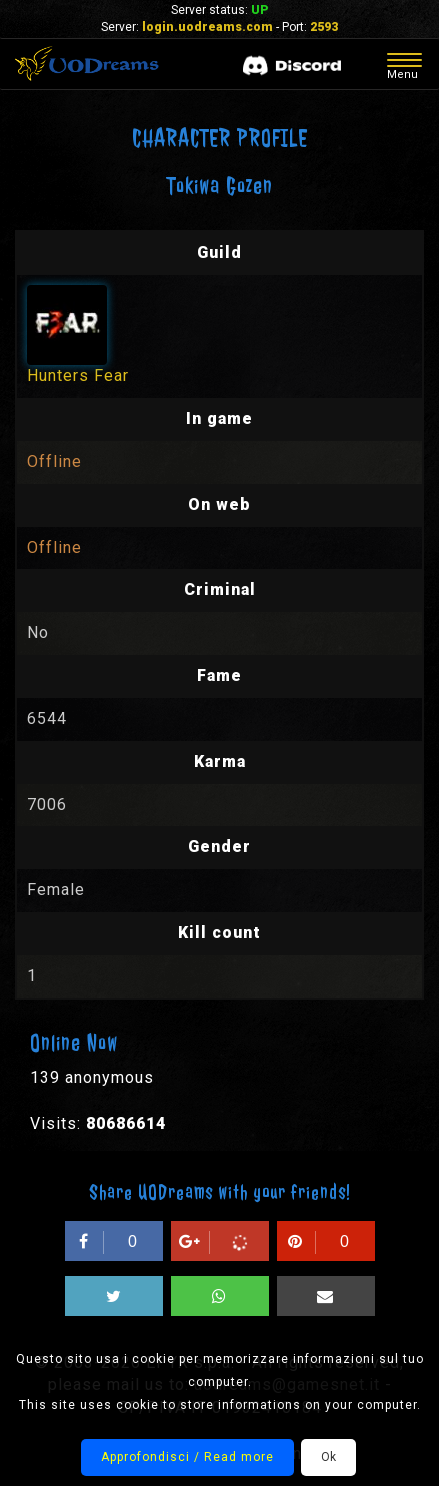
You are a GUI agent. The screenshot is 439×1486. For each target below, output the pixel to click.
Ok (328, 1457)
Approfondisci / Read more (187, 1457)
